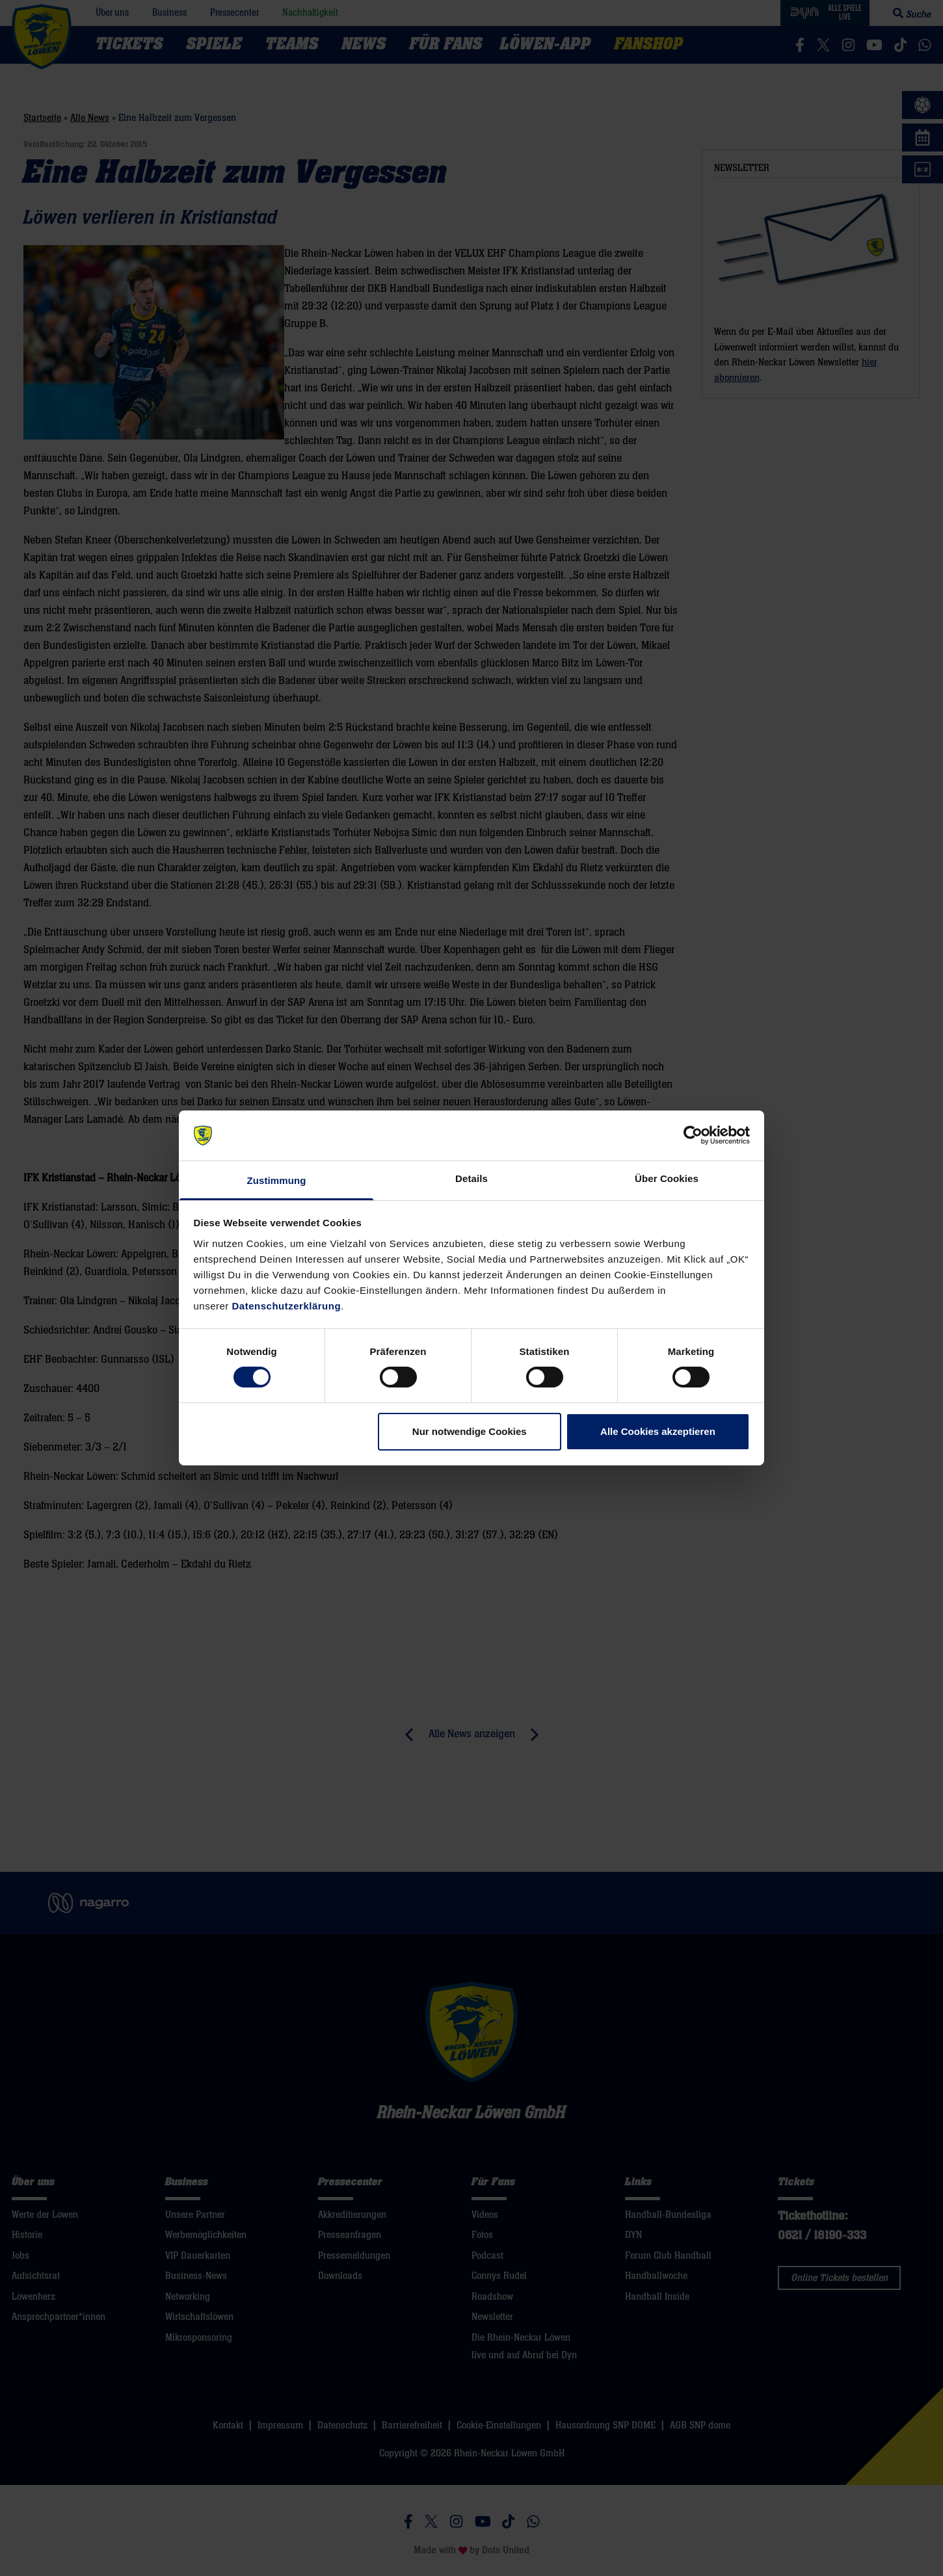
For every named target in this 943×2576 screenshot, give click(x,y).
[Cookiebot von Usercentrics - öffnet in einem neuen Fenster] (693, 1135)
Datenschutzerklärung (286, 1305)
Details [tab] (471, 1178)
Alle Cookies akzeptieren (657, 1431)
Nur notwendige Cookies (469, 1431)
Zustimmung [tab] (276, 1180)
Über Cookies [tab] (666, 1178)
